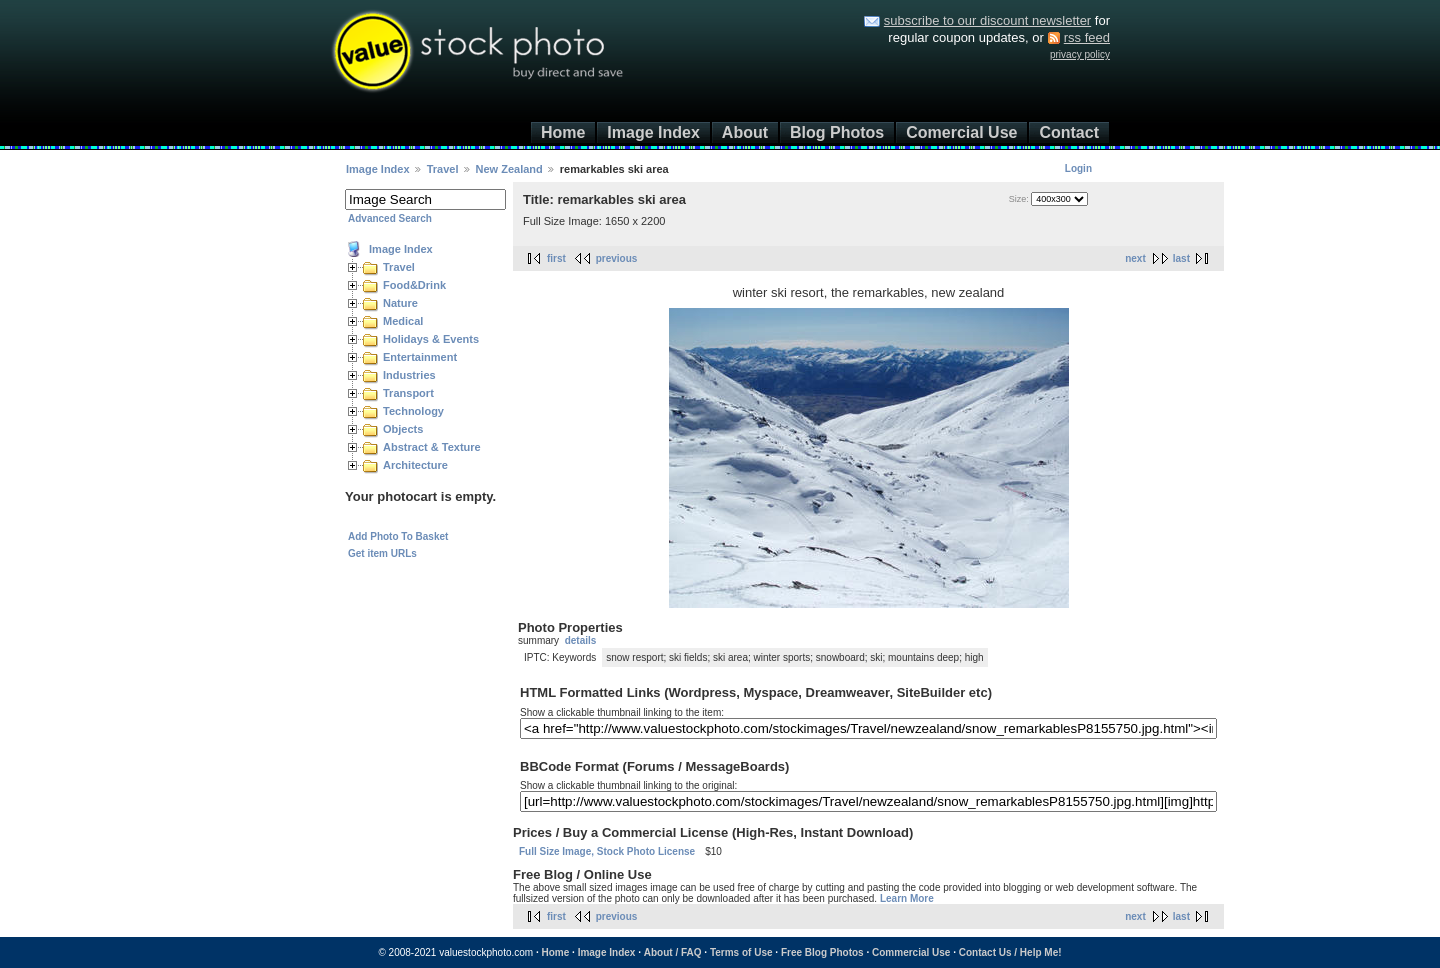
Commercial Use (911, 952)
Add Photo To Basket (398, 536)
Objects (403, 429)
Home (563, 132)
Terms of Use (741, 952)
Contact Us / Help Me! (1010, 952)
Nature (400, 303)
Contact (1069, 132)
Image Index (653, 132)
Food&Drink (414, 285)
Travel (443, 169)
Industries (409, 375)
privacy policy (1080, 54)
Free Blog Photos (822, 952)
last (1181, 258)
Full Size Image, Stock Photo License (607, 851)
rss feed (1087, 37)
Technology (413, 411)
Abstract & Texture (432, 447)
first (556, 258)
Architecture (415, 465)
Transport (408, 393)
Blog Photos (837, 132)
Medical (403, 321)
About (745, 132)
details (581, 640)
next (1135, 258)
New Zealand (511, 169)
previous (617, 258)
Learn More (907, 898)
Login (1078, 168)
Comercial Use (961, 132)
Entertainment (420, 357)
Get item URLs (382, 553)
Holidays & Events (431, 339)
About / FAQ (673, 952)
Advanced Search (390, 218)
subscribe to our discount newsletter (987, 20)
